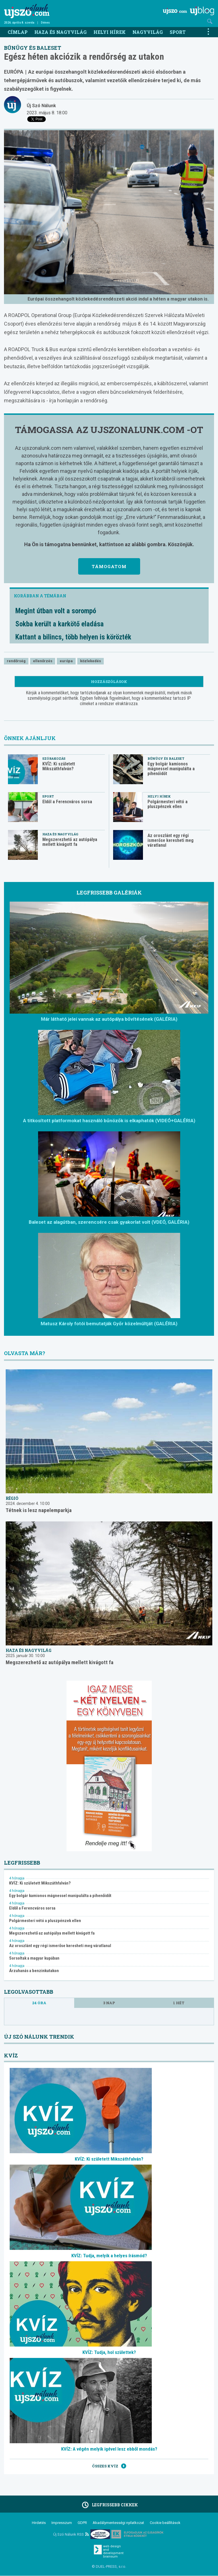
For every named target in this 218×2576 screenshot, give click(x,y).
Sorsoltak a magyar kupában (34, 1958)
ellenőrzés (42, 661)
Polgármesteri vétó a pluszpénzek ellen (168, 804)
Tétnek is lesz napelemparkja (39, 1510)
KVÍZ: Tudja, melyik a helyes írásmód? (109, 2255)
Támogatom (109, 566)
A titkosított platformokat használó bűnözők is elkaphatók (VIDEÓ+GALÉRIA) (109, 1120)
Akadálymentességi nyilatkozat (118, 2523)
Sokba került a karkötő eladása (59, 624)
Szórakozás (53, 758)
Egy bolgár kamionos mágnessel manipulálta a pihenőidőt (171, 768)
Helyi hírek (110, 32)
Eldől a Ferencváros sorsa (67, 801)
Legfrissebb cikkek (109, 2505)
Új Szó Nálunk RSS (71, 2534)
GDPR (82, 2523)
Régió (12, 1498)
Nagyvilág (147, 32)
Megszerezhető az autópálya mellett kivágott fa (69, 842)
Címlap (18, 32)
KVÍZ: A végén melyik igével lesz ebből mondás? (109, 2449)
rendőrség (16, 661)
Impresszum (61, 2523)
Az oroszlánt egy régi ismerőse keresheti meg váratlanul (171, 840)
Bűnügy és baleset (32, 47)
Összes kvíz (109, 2466)
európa (66, 661)
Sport (178, 32)
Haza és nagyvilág (60, 32)
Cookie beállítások (165, 2523)
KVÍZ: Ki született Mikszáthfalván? (58, 766)
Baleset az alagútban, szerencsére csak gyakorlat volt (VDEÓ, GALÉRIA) (109, 1222)
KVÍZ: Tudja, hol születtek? (109, 2352)
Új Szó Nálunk (41, 105)
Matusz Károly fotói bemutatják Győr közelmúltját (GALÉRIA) (109, 1323)
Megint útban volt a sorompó (55, 610)
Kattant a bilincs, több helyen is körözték (73, 637)
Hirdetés (39, 2523)
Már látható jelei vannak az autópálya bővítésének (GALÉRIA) (109, 1019)
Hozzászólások (109, 681)
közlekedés (90, 661)
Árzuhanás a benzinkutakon (34, 1970)
